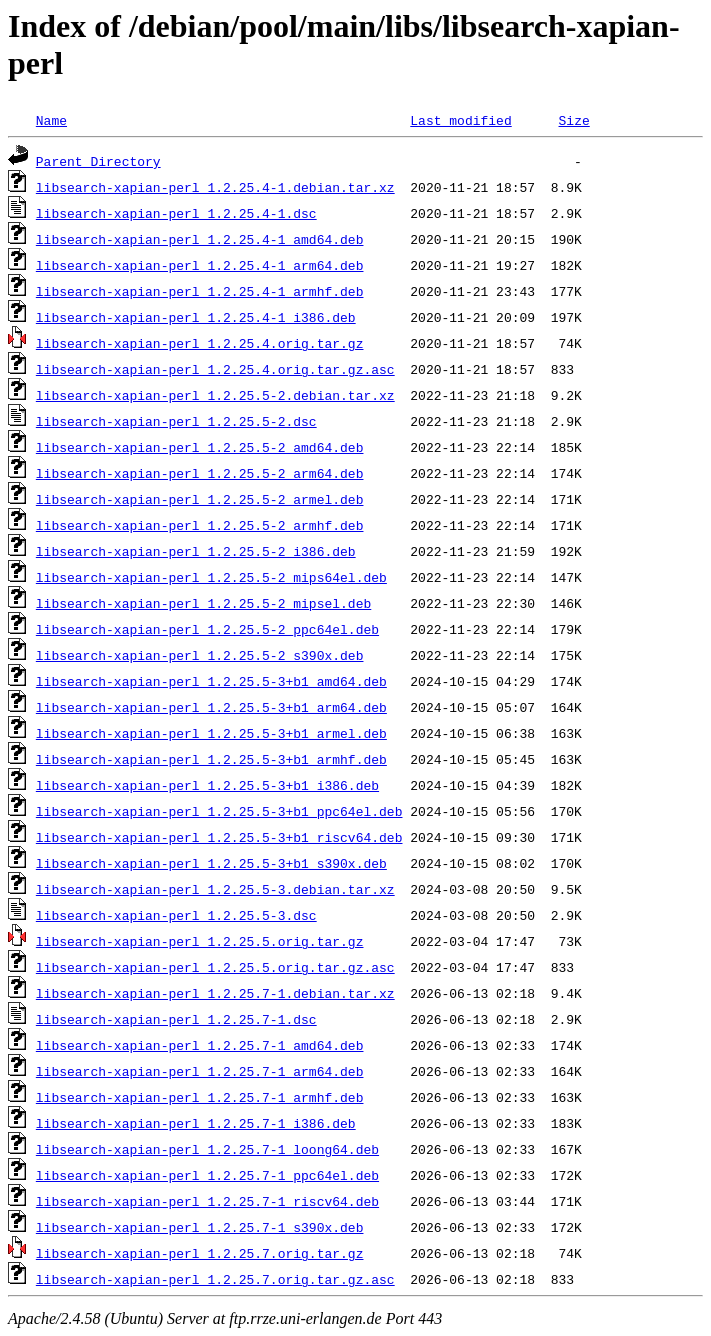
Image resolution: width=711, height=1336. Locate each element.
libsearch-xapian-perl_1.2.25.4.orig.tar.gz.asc (215, 369)
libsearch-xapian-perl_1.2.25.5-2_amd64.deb (200, 447)
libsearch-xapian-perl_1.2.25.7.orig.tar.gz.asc (215, 1279)
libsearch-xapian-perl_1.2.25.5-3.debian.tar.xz (215, 889)
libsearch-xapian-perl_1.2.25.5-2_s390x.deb (200, 655)
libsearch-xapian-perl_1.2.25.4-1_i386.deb (196, 317)
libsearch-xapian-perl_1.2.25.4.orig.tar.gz (200, 343)
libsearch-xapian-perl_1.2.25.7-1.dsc (176, 1019)
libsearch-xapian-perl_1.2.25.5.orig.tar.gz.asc (215, 967)
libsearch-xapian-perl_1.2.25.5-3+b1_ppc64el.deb (219, 811)
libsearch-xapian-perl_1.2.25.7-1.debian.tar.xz (215, 993)
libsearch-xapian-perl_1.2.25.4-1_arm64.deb (200, 265)
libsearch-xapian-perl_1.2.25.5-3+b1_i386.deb (207, 785)
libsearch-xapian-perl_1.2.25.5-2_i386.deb (196, 551)
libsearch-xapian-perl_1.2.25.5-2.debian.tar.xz (215, 395)
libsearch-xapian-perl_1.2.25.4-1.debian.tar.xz (215, 187)
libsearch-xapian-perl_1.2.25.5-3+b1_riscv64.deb (219, 837)
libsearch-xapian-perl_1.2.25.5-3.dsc (176, 915)
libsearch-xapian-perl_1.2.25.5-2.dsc (176, 421)
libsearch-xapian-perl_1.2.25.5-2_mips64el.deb (211, 577)
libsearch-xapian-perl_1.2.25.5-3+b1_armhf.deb (211, 759)
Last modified (460, 120)
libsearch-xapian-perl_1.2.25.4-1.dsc (176, 213)
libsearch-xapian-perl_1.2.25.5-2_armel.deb (200, 499)
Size (573, 120)
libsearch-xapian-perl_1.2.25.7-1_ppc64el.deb (207, 1175)
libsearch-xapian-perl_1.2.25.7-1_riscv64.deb (207, 1201)
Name (51, 120)
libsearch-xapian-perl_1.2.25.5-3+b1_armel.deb (211, 733)
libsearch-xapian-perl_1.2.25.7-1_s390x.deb (200, 1227)
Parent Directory (98, 161)
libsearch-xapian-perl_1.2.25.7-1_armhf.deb (200, 1097)
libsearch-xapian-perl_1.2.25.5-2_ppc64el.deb (207, 629)
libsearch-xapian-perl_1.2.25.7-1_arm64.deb (200, 1071)
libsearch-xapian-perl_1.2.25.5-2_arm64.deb (200, 473)
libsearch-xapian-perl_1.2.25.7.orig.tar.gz (200, 1253)
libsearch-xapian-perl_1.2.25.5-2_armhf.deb (200, 525)
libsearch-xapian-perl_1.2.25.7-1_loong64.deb (207, 1149)
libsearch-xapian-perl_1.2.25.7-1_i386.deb (196, 1123)
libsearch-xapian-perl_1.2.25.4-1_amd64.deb (200, 239)
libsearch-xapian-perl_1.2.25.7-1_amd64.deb (200, 1045)
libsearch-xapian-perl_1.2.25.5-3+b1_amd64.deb (211, 681)
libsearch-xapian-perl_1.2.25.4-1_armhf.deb (200, 291)
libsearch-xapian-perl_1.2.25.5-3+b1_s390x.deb (211, 863)
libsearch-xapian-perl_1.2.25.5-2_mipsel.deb (203, 603)
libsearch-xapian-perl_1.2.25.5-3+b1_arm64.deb (211, 707)
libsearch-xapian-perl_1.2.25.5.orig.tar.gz (200, 941)
